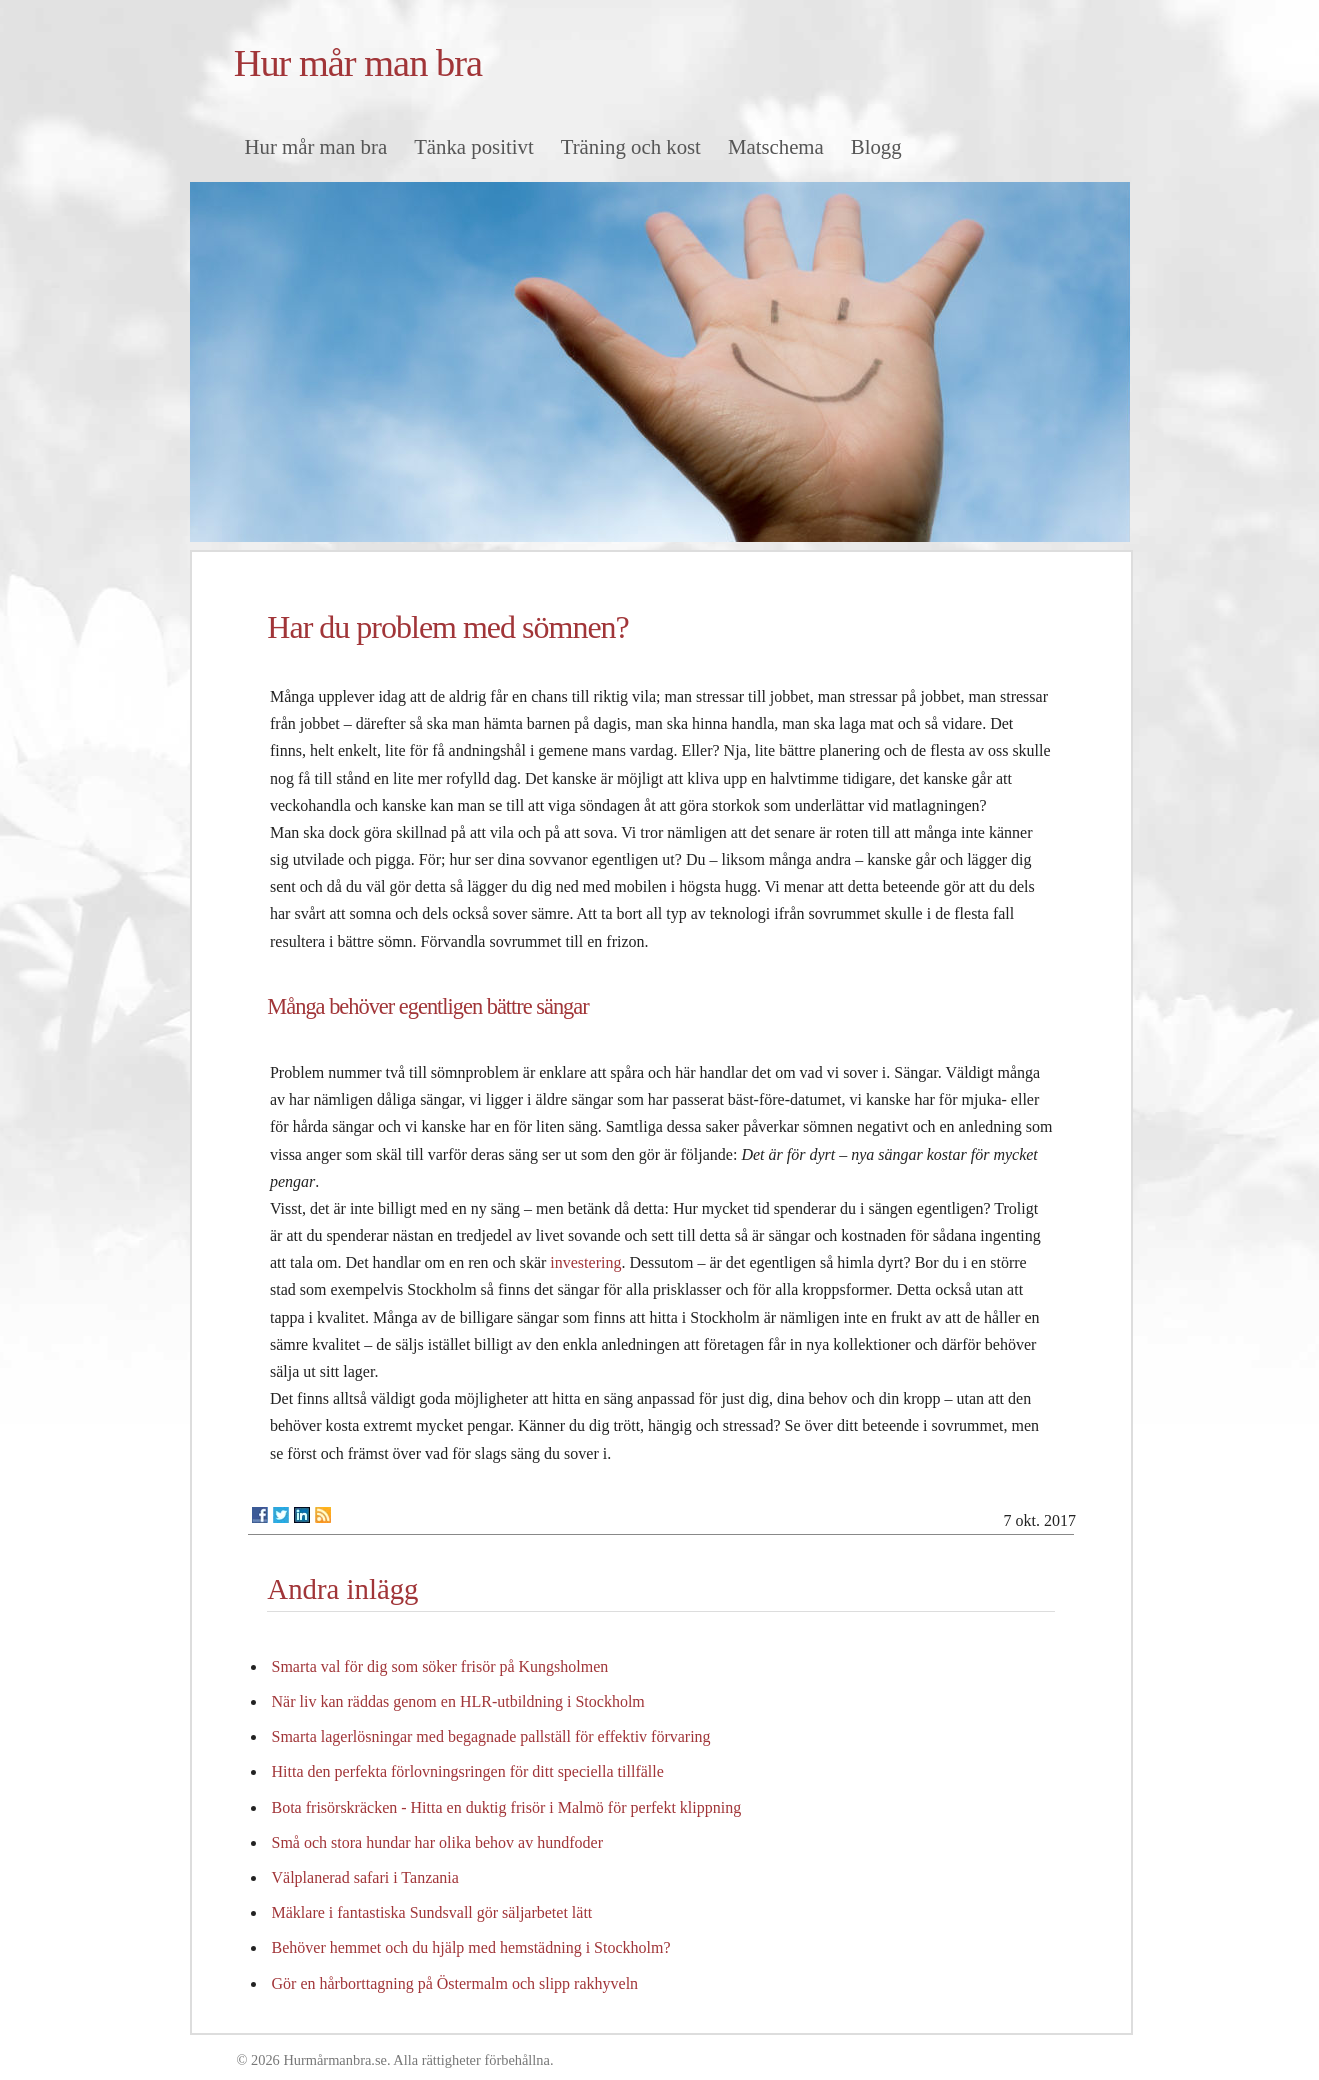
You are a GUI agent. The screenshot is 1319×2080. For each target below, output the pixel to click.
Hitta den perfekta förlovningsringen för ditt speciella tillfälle (468, 1771)
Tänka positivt (474, 146)
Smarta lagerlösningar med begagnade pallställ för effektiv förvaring (491, 1736)
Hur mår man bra (358, 63)
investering (585, 1262)
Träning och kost (631, 146)
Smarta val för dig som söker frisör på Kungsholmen (440, 1666)
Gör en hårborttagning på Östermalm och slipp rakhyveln (455, 1983)
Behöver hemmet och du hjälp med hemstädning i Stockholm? (471, 1947)
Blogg (876, 146)
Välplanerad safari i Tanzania (365, 1877)
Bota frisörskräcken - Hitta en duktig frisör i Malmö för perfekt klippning (507, 1807)
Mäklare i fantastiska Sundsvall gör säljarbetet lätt (432, 1912)
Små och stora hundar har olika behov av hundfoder (437, 1842)
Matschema (776, 146)
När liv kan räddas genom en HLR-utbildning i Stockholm (458, 1701)
